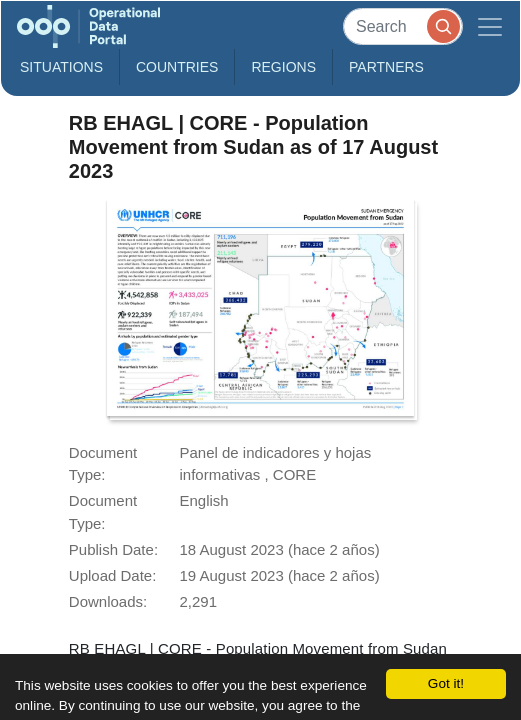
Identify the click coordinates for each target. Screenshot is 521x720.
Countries (177, 67)
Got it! (446, 683)
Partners (386, 67)
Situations (61, 67)
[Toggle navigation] (490, 26)
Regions (283, 67)
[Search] (403, 26)
